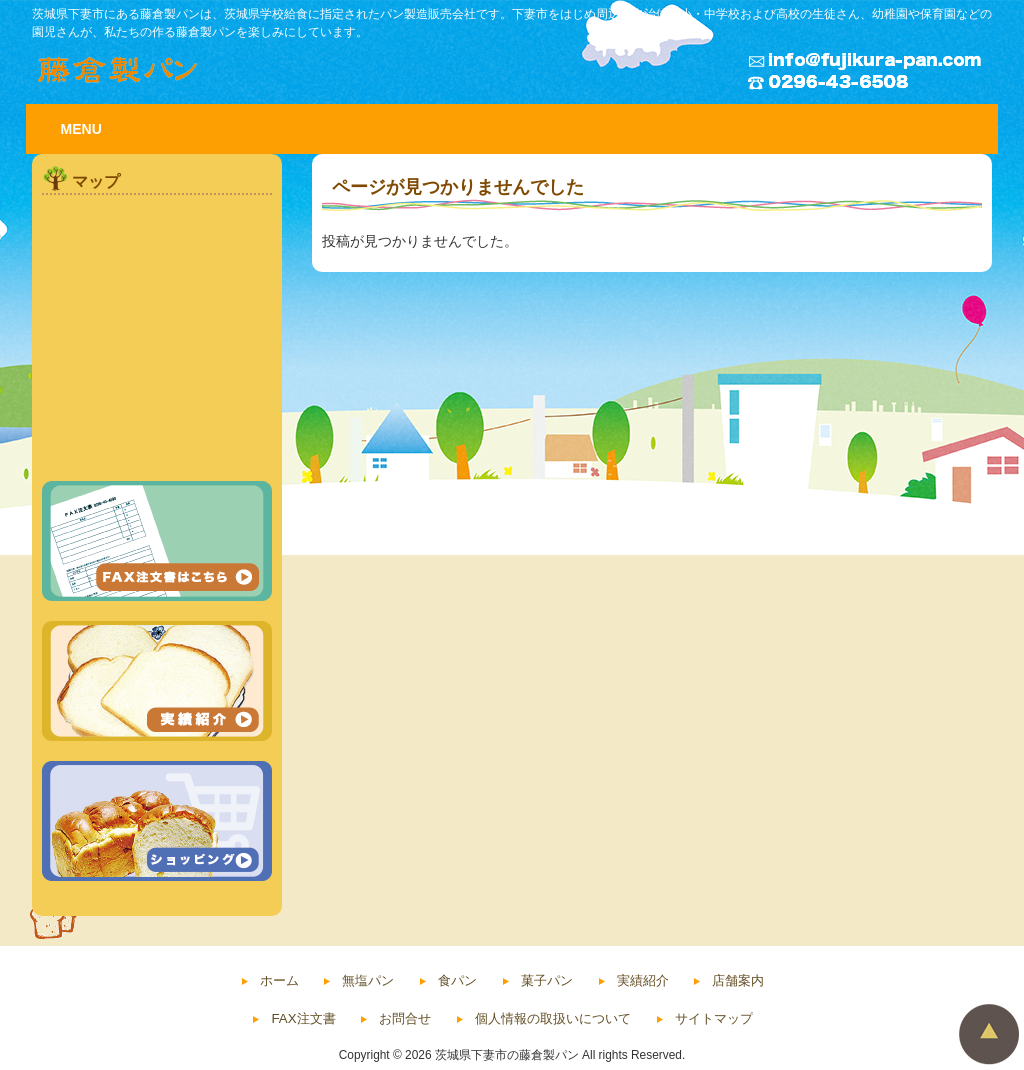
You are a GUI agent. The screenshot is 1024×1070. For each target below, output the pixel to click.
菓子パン (547, 980)
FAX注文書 (303, 1018)
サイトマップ (714, 1018)
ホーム (279, 980)
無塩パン (368, 980)
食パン (457, 980)
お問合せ (405, 1018)
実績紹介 (643, 980)
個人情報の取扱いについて (553, 1018)
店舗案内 (738, 980)
